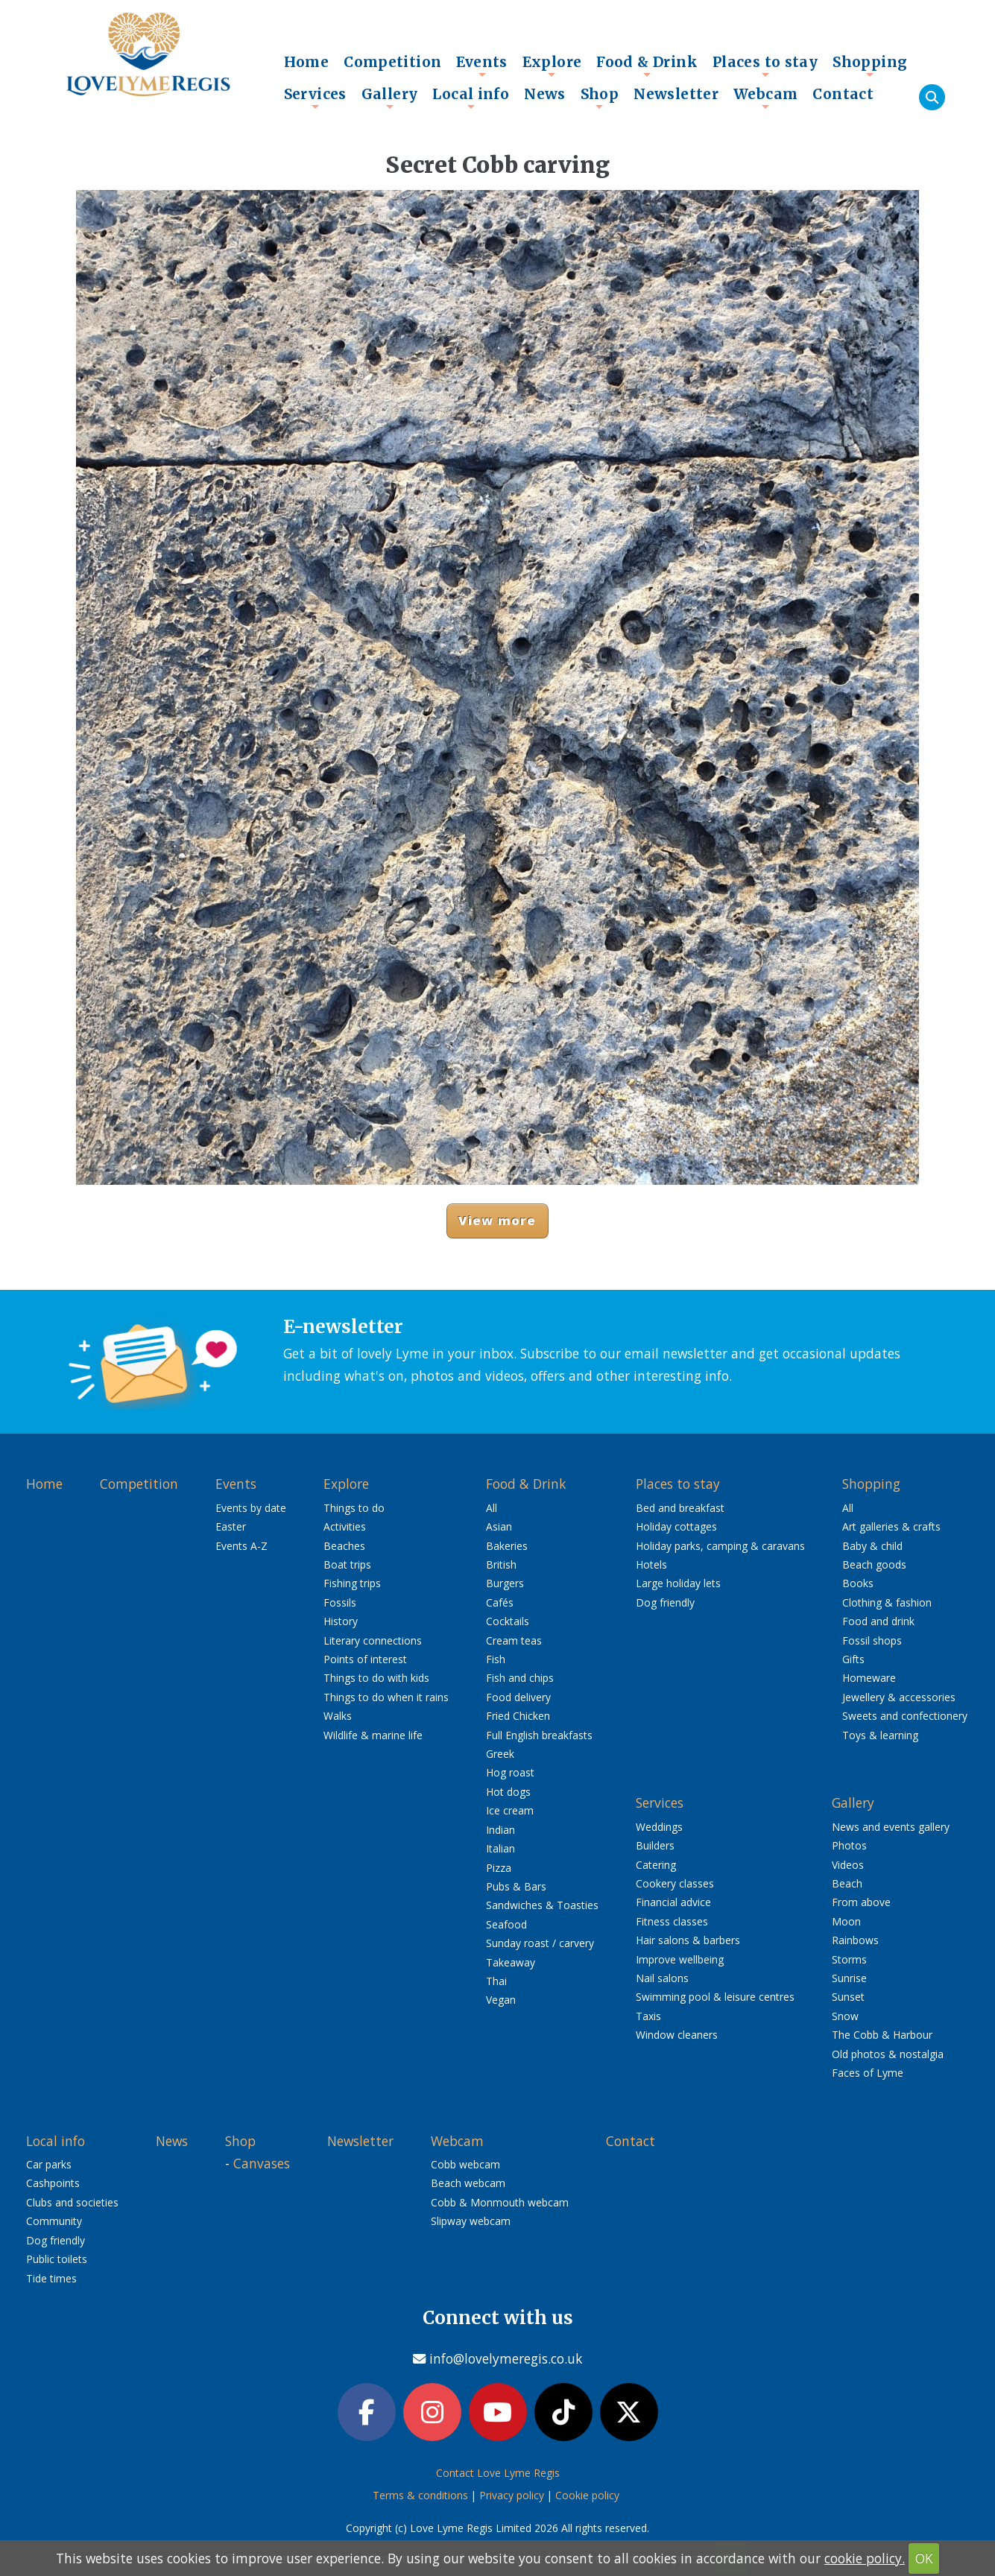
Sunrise (849, 1978)
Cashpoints (53, 2183)
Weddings (659, 1827)
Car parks (49, 2164)
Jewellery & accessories (898, 1697)
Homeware (869, 1678)
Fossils (339, 1602)
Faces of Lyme (867, 2073)
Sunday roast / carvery (540, 1943)
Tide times (51, 2278)
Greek (500, 1754)
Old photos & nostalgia (888, 2054)
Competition (392, 62)
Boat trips (347, 1564)
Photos (849, 1845)
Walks (337, 1716)
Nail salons (662, 1978)
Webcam (765, 97)
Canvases (261, 2163)
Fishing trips (352, 1583)
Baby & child (872, 1546)
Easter (230, 1526)
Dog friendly (665, 1602)
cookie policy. (864, 2558)
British (501, 1564)
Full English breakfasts (539, 1735)
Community (54, 2221)
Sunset (848, 1997)
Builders (655, 1845)
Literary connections (372, 1640)
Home (306, 62)
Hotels (651, 1564)
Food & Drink (647, 65)
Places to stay (765, 65)
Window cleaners (677, 2035)
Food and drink (878, 1621)
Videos (848, 1865)
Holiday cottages (676, 1526)
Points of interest (365, 1659)
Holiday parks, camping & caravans (720, 1546)
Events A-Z (241, 1546)
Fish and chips (520, 1678)
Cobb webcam (465, 2164)
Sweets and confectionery (904, 1716)
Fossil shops (872, 1640)
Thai (496, 1981)
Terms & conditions (420, 2495)
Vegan (501, 2000)
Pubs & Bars (516, 1886)
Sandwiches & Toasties (542, 1905)
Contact (843, 94)
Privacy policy (511, 2495)
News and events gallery (891, 1827)
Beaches (344, 1546)
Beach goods (874, 1564)
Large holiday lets (678, 1583)
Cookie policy (587, 2495)
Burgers (505, 1583)
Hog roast (510, 1772)
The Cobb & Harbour (882, 2035)
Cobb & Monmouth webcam (500, 2202)
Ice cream (510, 1810)
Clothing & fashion (887, 1602)
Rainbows (855, 1940)
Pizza (498, 1868)
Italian (500, 1848)
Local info (470, 97)
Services (315, 97)
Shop (600, 97)
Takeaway (510, 1962)
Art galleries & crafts (891, 1526)
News (545, 94)
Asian (499, 1526)
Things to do (354, 1508)
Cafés (500, 1602)
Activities (344, 1526)
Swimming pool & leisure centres (715, 1997)
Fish (495, 1659)
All (491, 1508)
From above (861, 1902)
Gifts (853, 1659)
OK (924, 2558)
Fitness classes (672, 1921)
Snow (845, 2016)
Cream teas (514, 1640)
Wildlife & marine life (373, 1735)
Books (858, 1583)
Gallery (389, 97)
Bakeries (507, 1546)
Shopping (870, 65)
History (340, 1621)
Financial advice (673, 1902)
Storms (849, 1959)
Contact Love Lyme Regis (498, 2473)
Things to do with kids (376, 1678)
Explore (552, 65)
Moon (846, 1921)
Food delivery (518, 1697)
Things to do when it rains (386, 1697)
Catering (656, 1865)
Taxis (648, 2016)
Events (481, 65)
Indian (500, 1830)
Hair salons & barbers (688, 1940)
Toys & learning (880, 1735)
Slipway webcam (471, 2221)
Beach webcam (468, 2183)
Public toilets (56, 2259)
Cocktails (507, 1621)
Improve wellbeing (680, 1959)
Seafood (506, 1924)
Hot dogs (508, 1792)
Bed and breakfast (680, 1508)
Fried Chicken (518, 1716)
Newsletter (676, 94)
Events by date (250, 1508)
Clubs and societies (72, 2202)
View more (497, 1220)
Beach (847, 1883)
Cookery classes (675, 1883)
